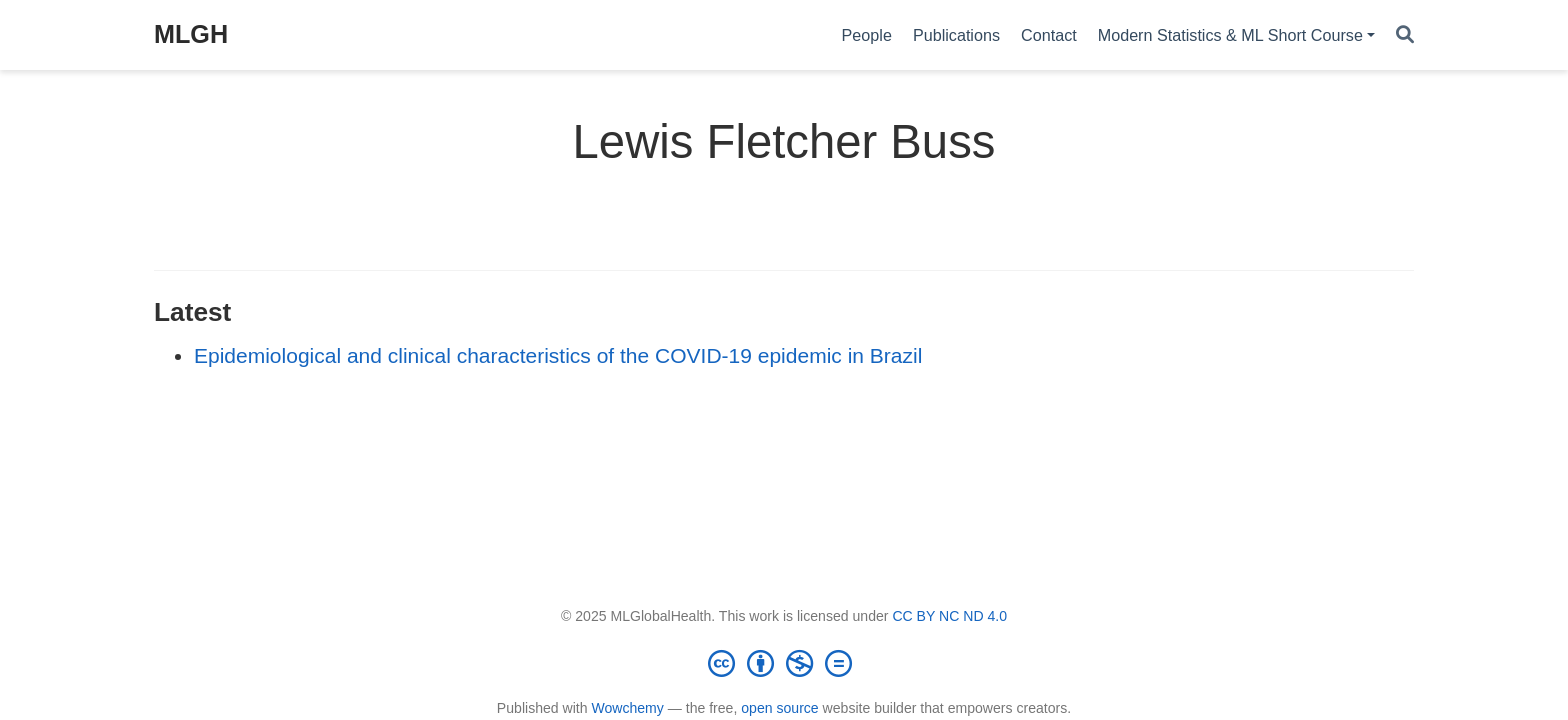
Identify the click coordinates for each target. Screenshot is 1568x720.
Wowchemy (627, 708)
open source (779, 708)
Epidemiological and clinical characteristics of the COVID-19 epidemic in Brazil (558, 355)
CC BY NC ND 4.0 (949, 616)
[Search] (1405, 35)
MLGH (191, 34)
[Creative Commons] (784, 663)
